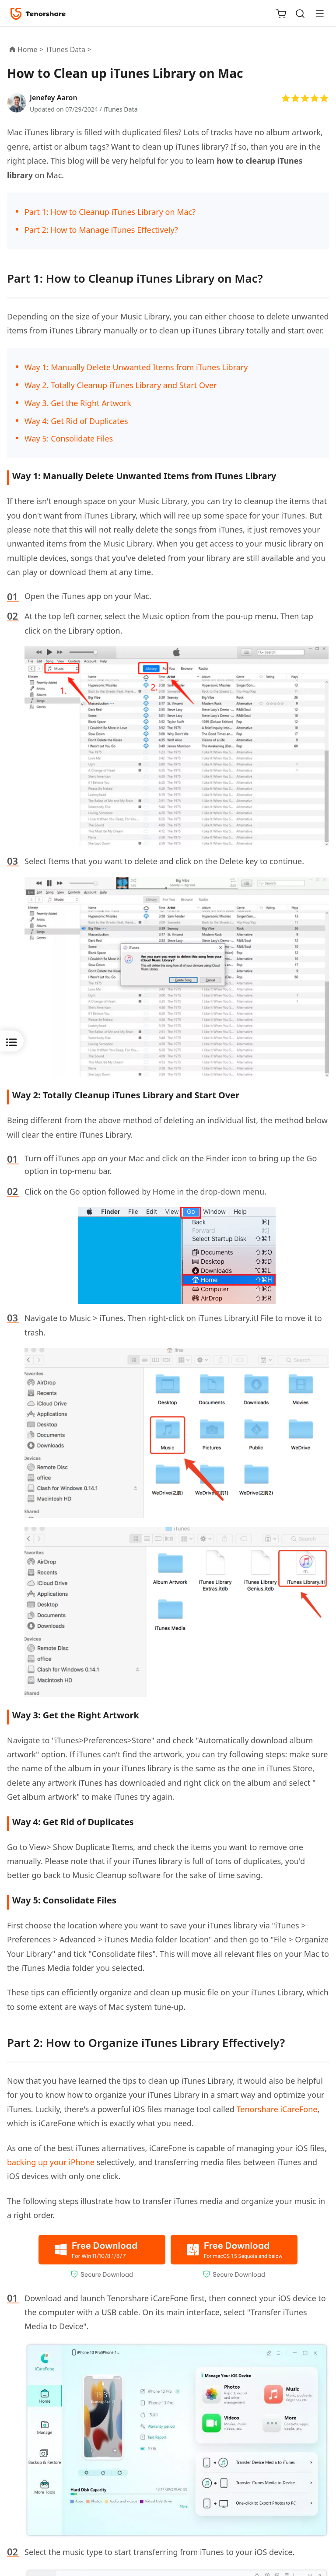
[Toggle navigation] (316, 13)
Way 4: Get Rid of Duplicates (76, 421)
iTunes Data (120, 109)
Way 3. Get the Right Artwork (77, 403)
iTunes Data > (70, 49)
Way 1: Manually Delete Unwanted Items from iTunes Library (136, 367)
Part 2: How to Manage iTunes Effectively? (101, 229)
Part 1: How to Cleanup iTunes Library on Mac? (110, 212)
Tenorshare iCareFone (277, 2109)
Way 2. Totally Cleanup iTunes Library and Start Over (120, 385)
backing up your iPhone (50, 2162)
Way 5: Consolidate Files (68, 438)
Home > (30, 49)
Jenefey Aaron (53, 97)
